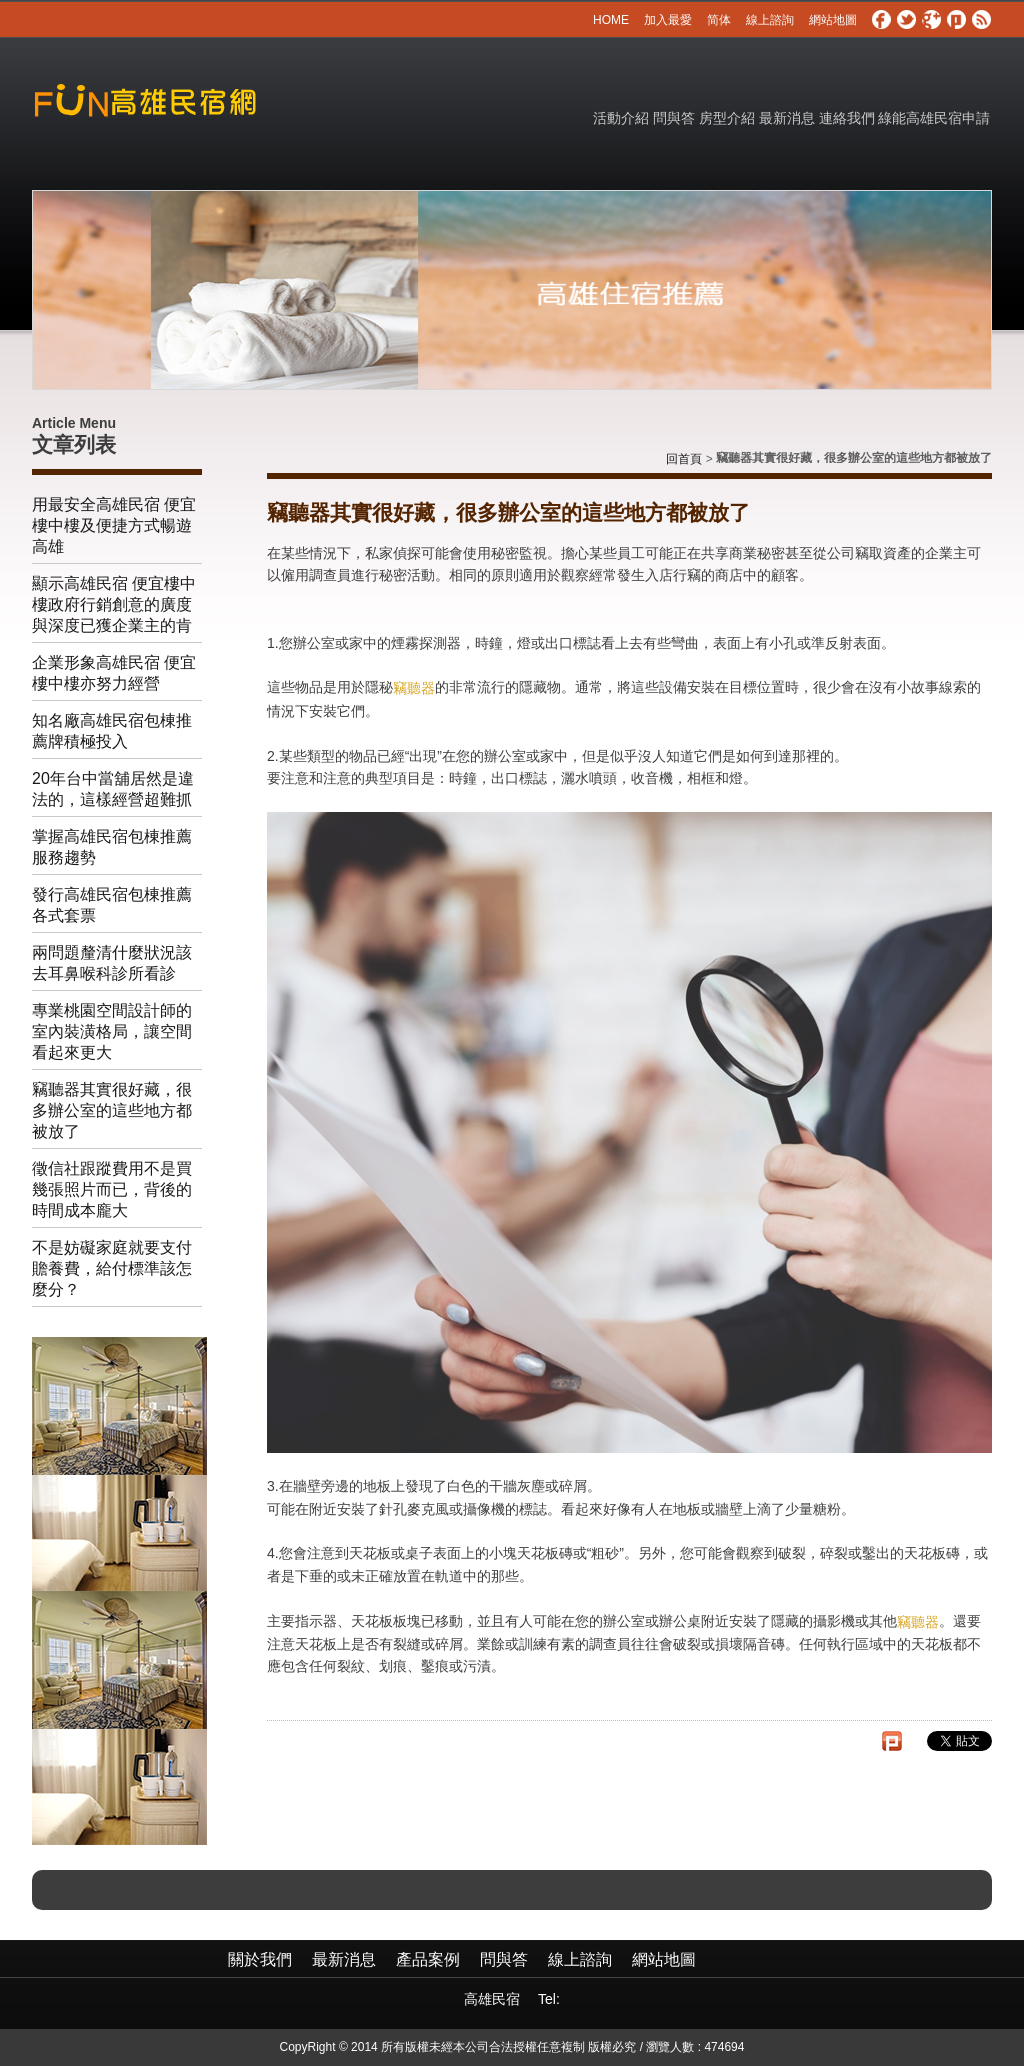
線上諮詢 (770, 20)
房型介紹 (727, 118)
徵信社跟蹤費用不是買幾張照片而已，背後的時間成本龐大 (112, 1189)
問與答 (674, 118)
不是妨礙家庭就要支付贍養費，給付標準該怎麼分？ (112, 1268)
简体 (719, 20)
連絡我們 (847, 118)
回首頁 (684, 459)
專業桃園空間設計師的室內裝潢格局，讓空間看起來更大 (112, 1031)
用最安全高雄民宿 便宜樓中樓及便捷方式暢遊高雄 (114, 525)
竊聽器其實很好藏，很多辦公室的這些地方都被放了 (112, 1110)
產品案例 (428, 1959)
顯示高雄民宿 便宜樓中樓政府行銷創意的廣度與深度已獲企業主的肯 (114, 604)
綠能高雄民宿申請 (934, 118)
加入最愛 (668, 20)
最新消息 (787, 118)
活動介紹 (621, 118)
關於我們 (260, 1959)
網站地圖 (833, 20)
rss (982, 20)
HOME (611, 20)
